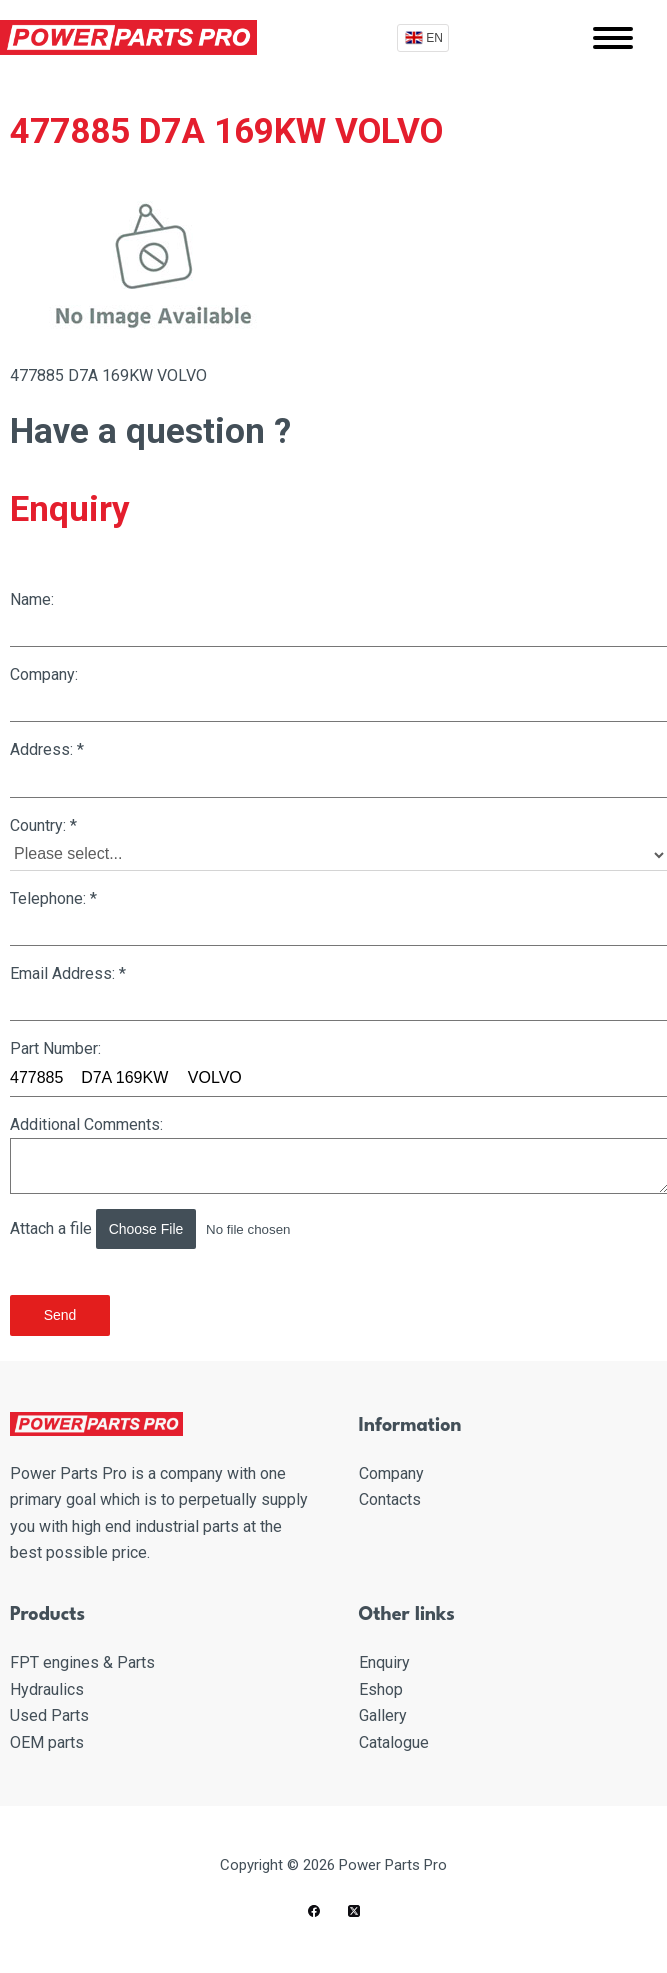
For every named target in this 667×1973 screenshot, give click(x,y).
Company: (338, 693)
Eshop (381, 1689)
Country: (338, 843)
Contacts (390, 1499)
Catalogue (394, 1742)
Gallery (383, 1715)
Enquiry (384, 1662)
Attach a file (179, 1229)
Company (391, 1473)
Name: (338, 618)
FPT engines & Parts (82, 1662)
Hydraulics (47, 1689)
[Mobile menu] (613, 38)
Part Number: (338, 1067)
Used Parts (49, 1715)
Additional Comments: (338, 1154)
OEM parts (47, 1742)
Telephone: (338, 917)
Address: (338, 768)
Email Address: (338, 992)
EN (434, 38)
